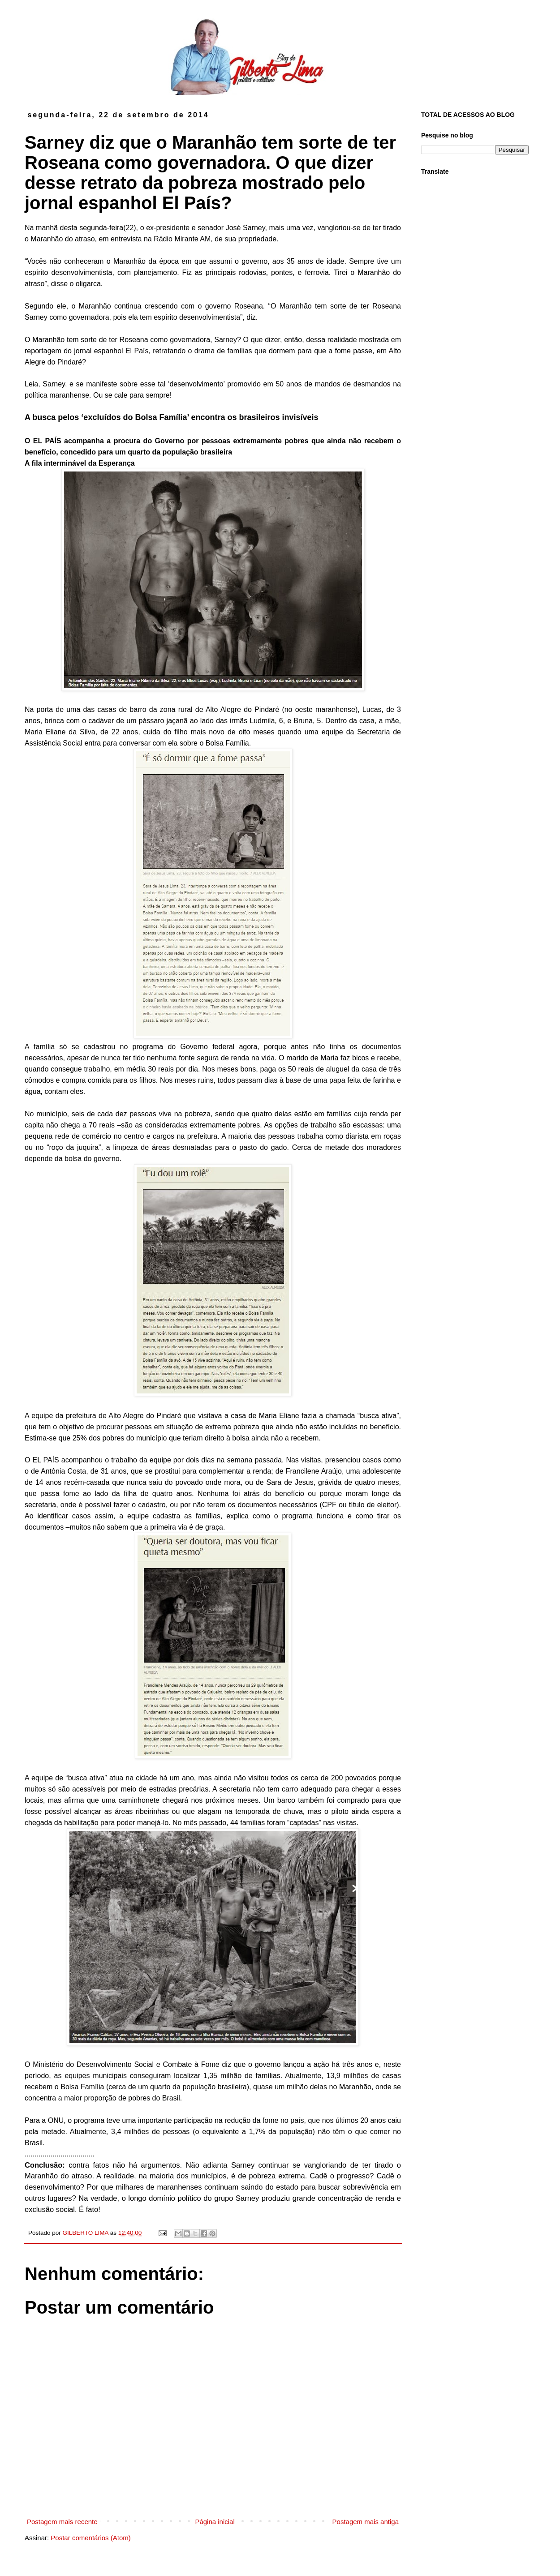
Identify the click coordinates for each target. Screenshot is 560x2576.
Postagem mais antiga (365, 2521)
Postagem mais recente (62, 2521)
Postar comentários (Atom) (90, 2538)
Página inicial (214, 2521)
